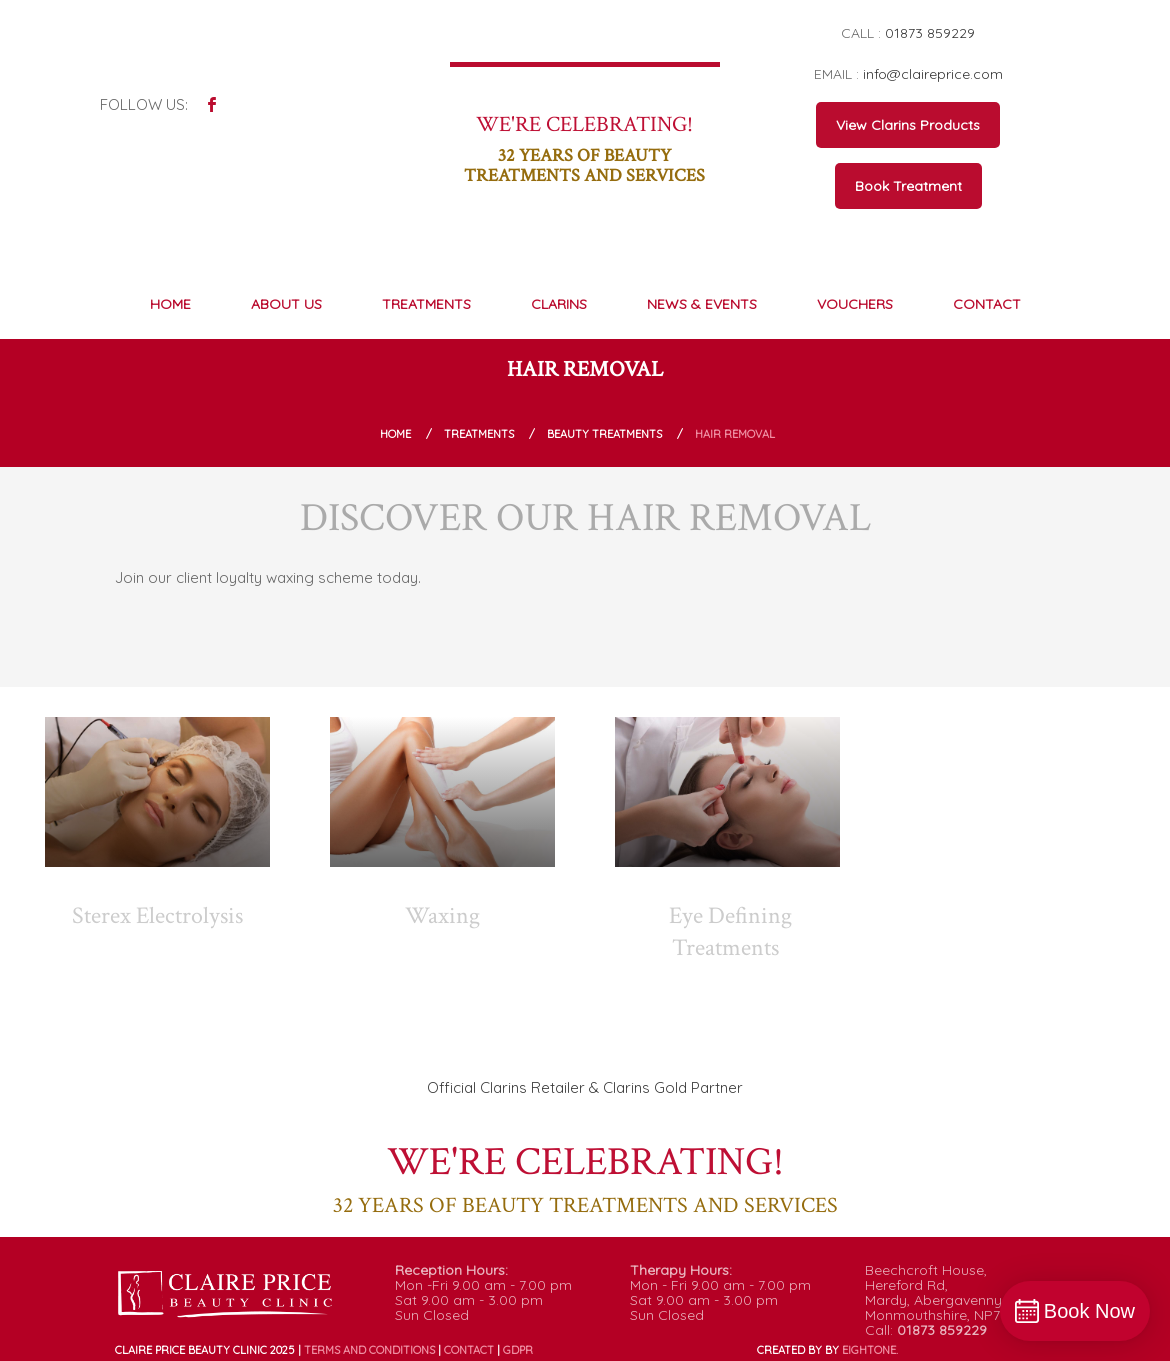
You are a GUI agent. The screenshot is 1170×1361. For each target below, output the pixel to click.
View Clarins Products (908, 125)
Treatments (479, 434)
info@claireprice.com (933, 74)
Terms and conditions (369, 1350)
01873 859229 (930, 33)
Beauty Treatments (604, 434)
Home (395, 434)
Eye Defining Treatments (730, 931)
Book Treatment (908, 186)
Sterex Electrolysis (157, 915)
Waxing (442, 915)
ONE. (870, 1350)
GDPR (518, 1350)
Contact (469, 1350)
